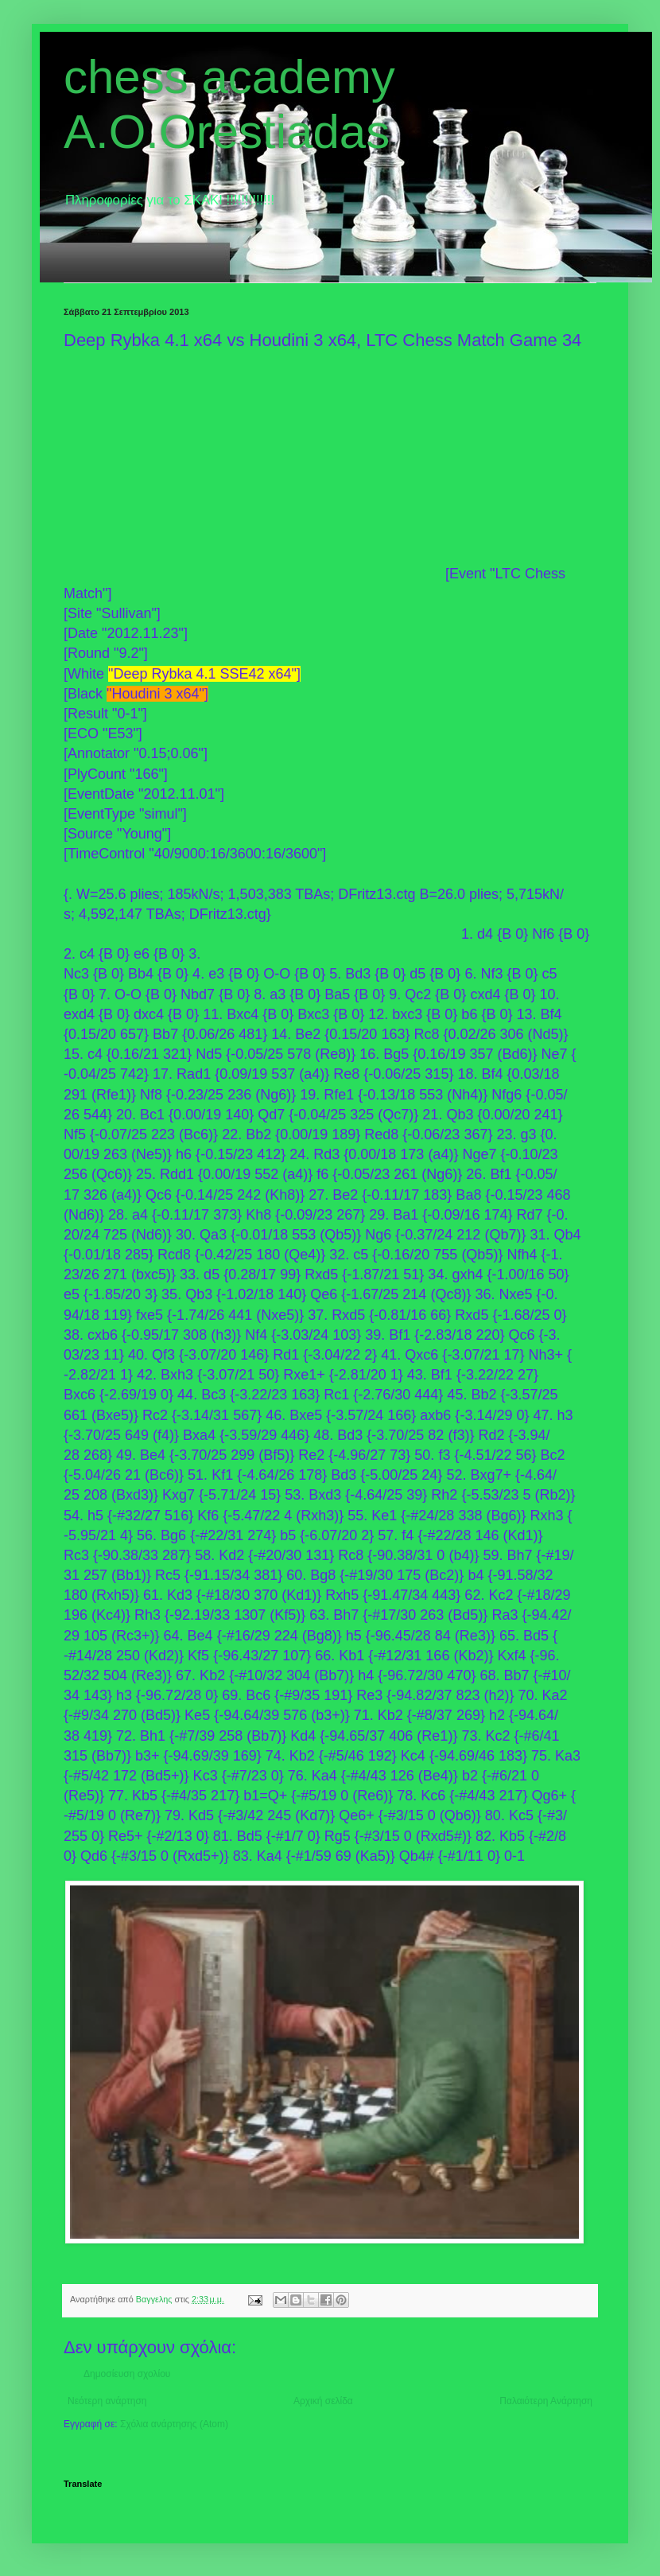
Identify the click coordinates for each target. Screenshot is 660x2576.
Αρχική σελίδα (323, 2401)
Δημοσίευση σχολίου (126, 2373)
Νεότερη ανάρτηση (107, 2401)
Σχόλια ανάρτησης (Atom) (174, 2424)
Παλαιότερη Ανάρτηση (545, 2401)
